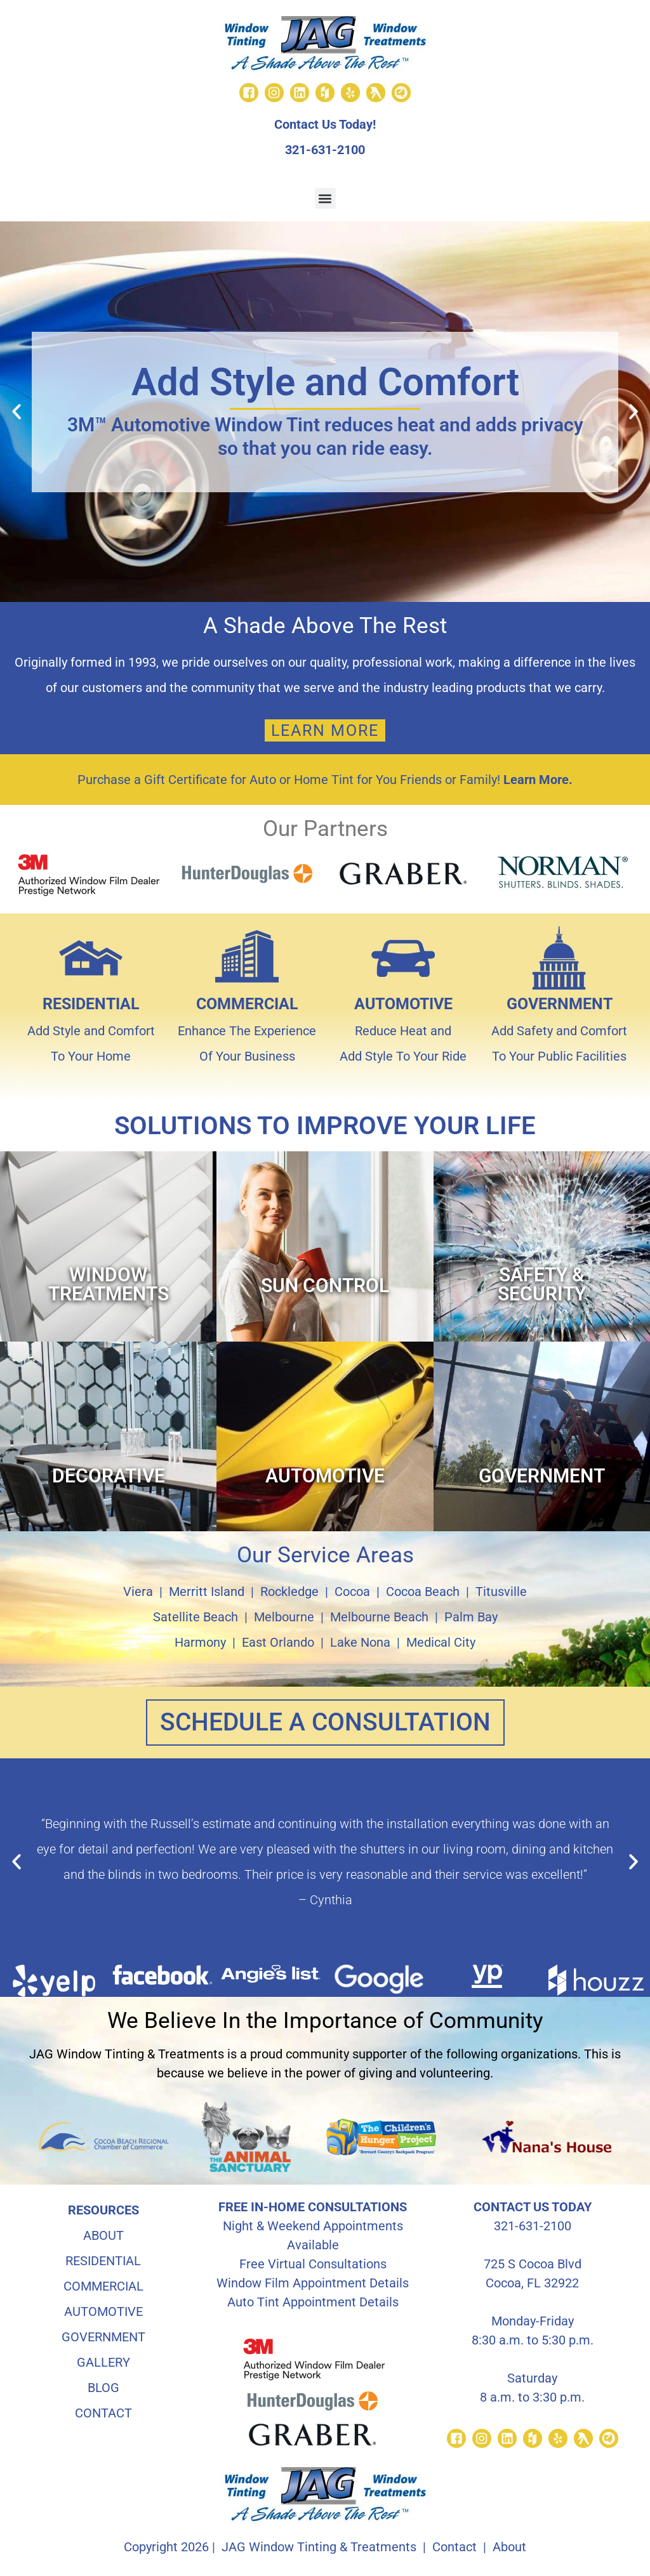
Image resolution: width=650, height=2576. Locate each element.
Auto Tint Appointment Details (313, 2302)
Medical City (440, 1642)
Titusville (501, 1591)
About (509, 2547)
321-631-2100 (325, 149)
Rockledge (289, 1591)
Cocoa (352, 1591)
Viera (138, 1591)
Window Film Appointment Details (312, 2283)
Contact (454, 2547)
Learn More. (538, 779)
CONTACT (103, 2413)
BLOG (103, 2388)
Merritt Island (206, 1591)
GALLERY (103, 2362)
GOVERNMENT (560, 1004)
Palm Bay (471, 1617)
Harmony (200, 1642)
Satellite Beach (195, 1617)
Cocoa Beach (423, 1591)
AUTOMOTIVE (403, 1004)
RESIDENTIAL (91, 1004)
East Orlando (278, 1642)
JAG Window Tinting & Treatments (319, 2547)
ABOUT (103, 2236)
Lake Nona (360, 1642)
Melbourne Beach (379, 1617)
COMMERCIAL (247, 1004)
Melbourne (284, 1617)
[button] (325, 198)
